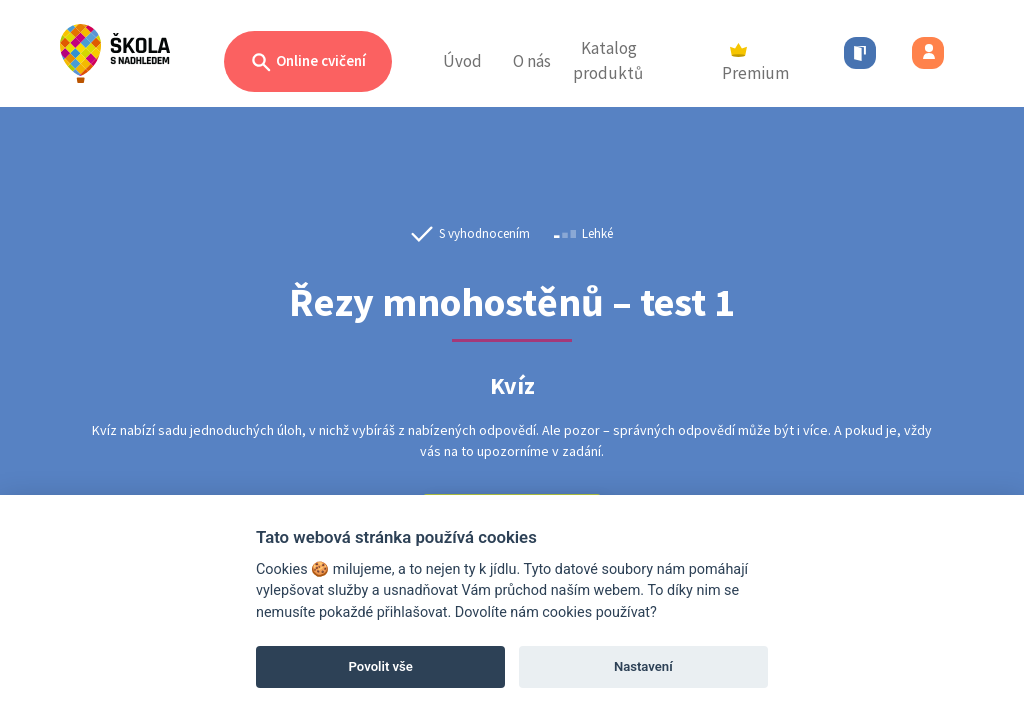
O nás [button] (532, 61)
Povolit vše (381, 666)
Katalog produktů (608, 61)
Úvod (462, 61)
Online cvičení (308, 62)
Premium (755, 64)
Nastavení (643, 666)
